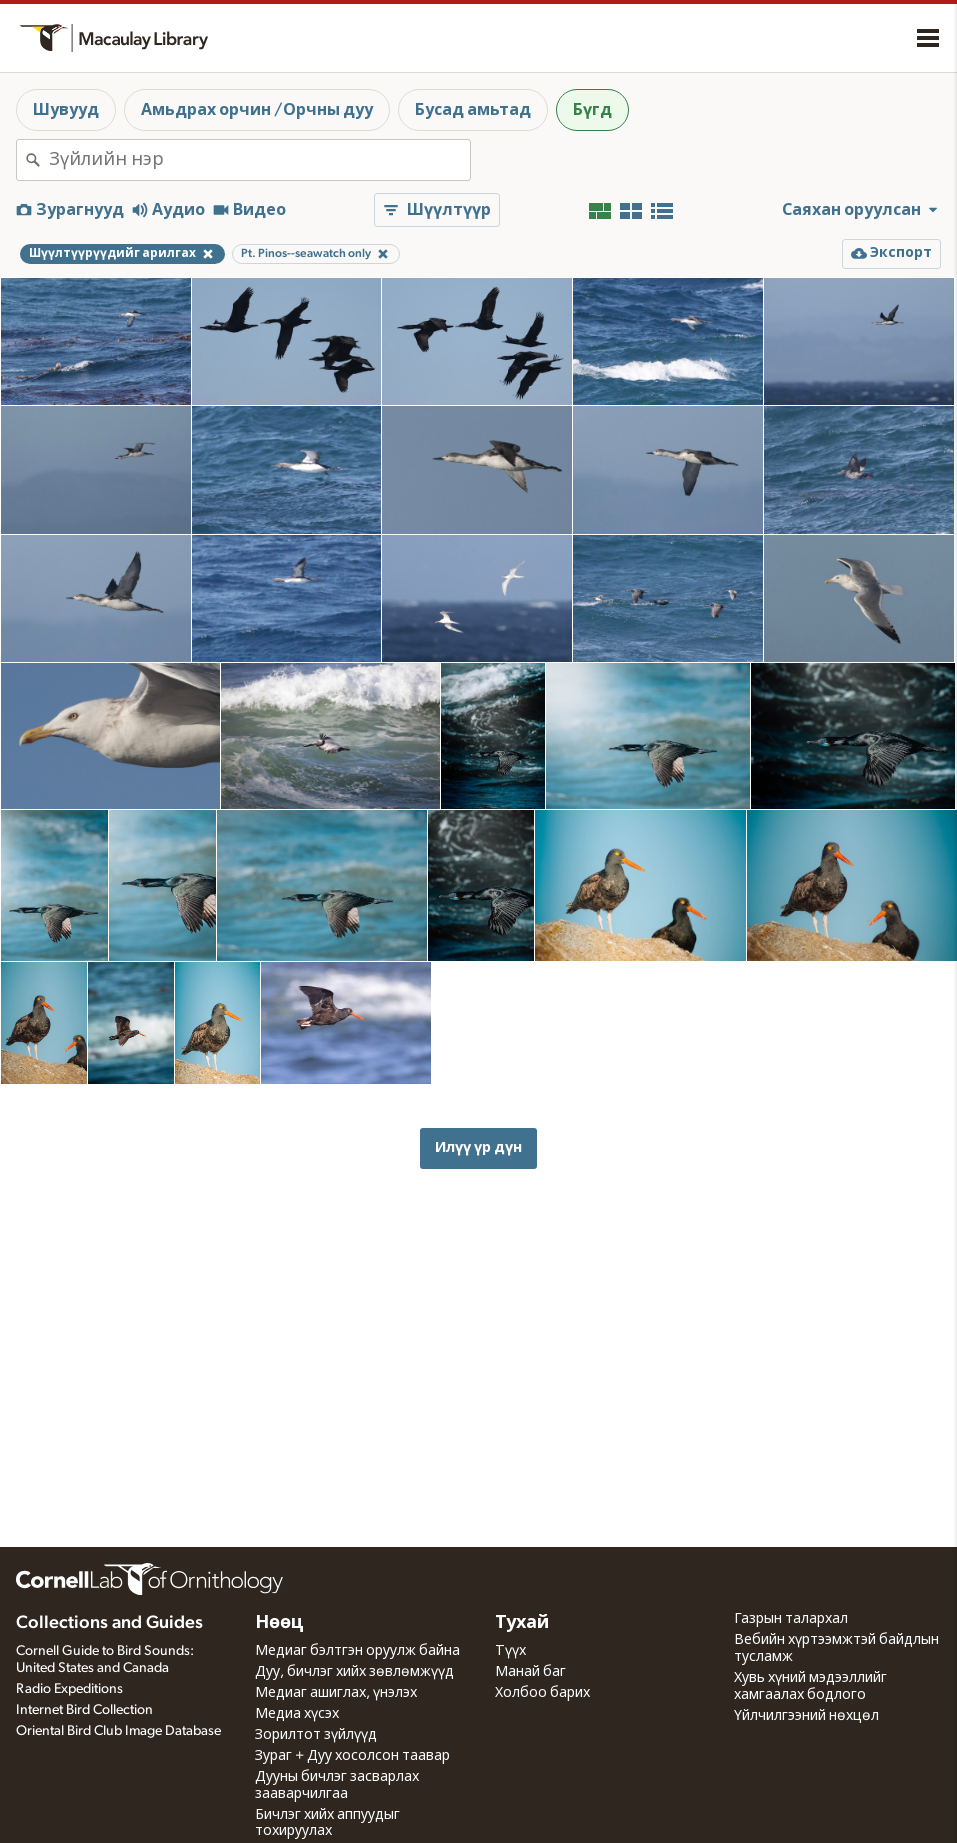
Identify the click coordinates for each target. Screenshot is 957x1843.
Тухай (522, 1623)
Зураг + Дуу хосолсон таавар (352, 1756)
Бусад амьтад (473, 110)
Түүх (510, 1651)
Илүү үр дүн (478, 1147)
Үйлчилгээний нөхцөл (806, 1716)
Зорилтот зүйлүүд (316, 1735)
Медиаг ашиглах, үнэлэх (336, 1693)
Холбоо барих (542, 1693)
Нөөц (279, 1623)
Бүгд (592, 110)
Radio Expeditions (69, 1689)
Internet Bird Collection (84, 1710)
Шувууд (66, 110)
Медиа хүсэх (297, 1714)
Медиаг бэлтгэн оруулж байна (357, 1651)
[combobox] (259, 160)
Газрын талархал (791, 1619)
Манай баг (530, 1672)
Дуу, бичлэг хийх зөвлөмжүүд (354, 1672)
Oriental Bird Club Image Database (118, 1731)
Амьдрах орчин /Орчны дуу (257, 110)
